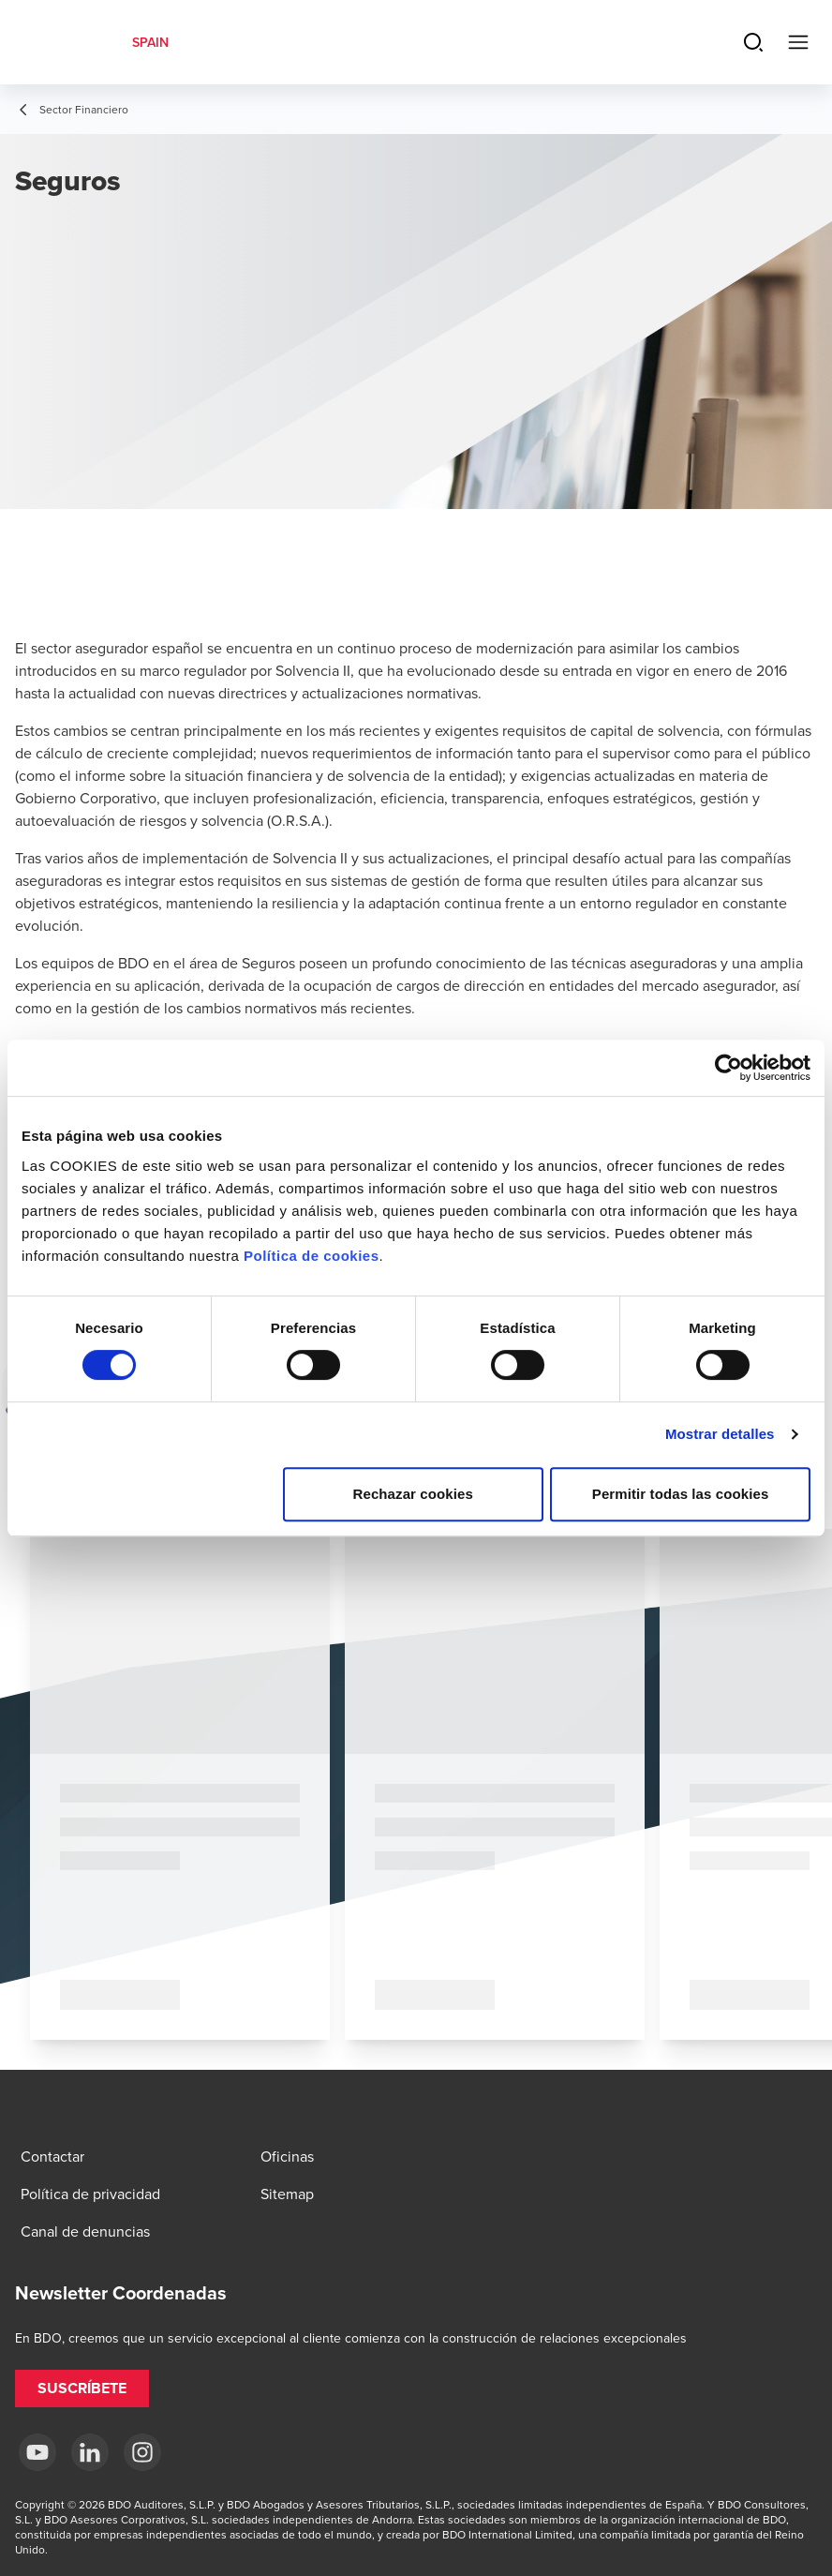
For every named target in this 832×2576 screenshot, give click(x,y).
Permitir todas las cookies (680, 1494)
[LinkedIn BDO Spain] (89, 2452)
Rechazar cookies (413, 1494)
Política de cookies (311, 1256)
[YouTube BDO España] (37, 2452)
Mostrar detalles (720, 1434)
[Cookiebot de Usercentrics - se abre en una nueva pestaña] (728, 1068)
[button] (82, 2388)
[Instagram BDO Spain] (142, 2452)
